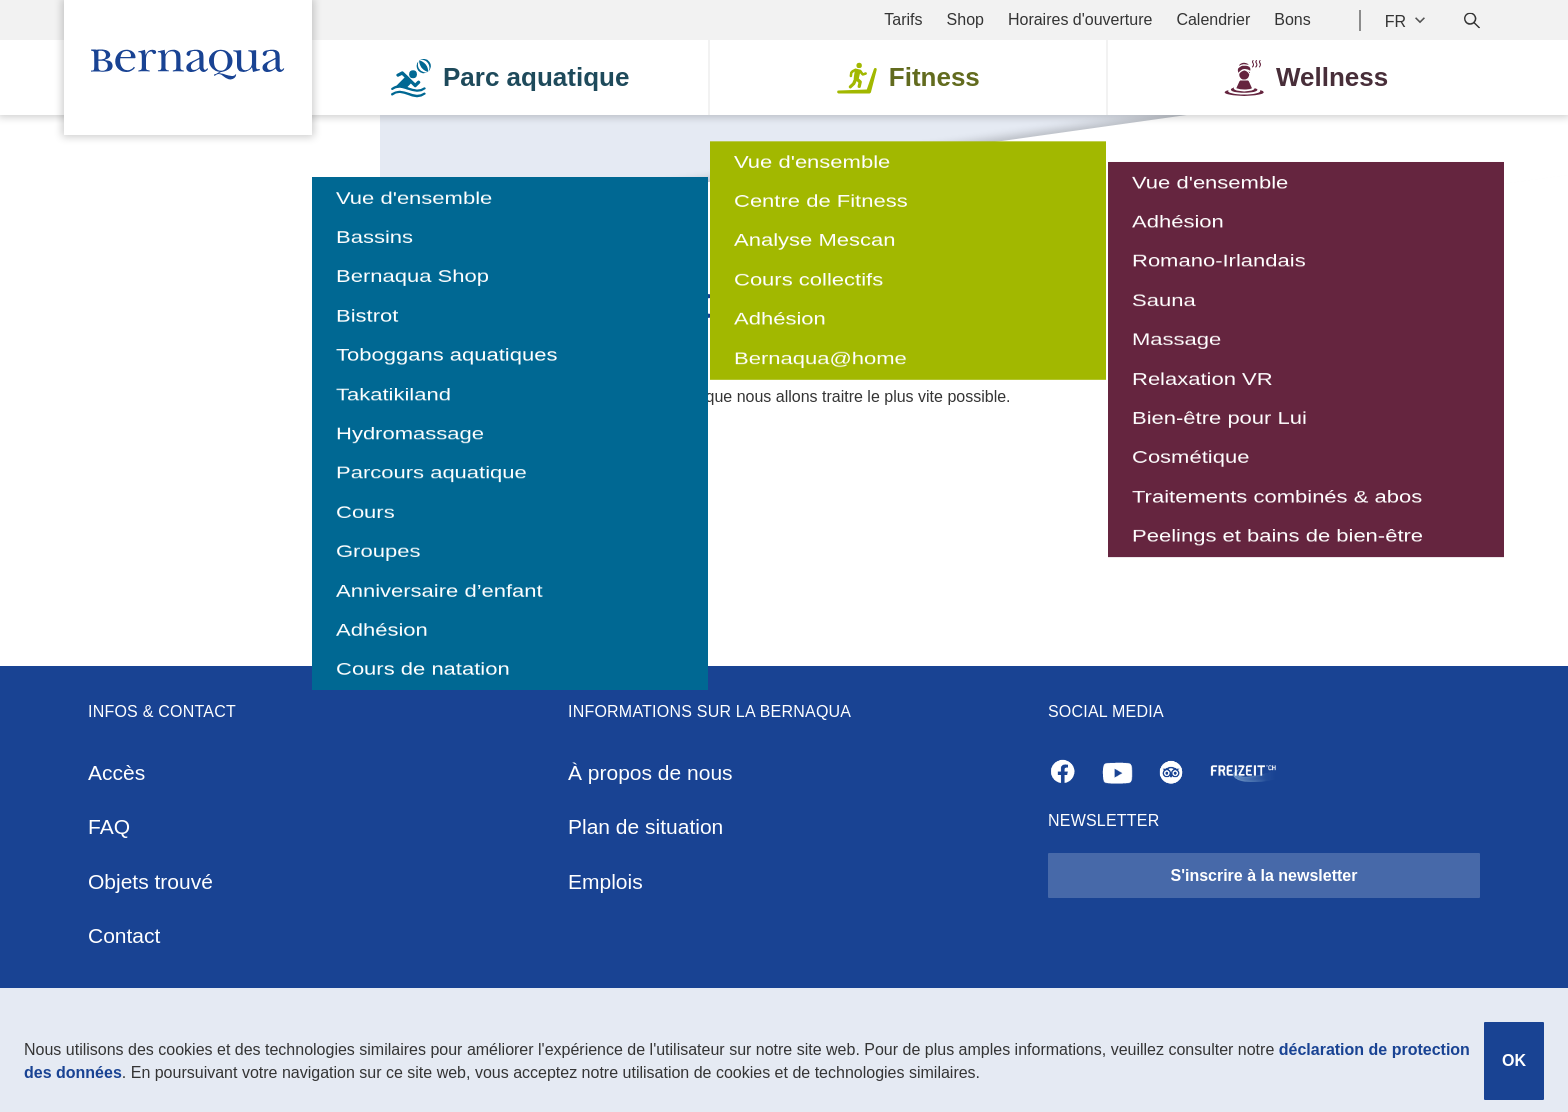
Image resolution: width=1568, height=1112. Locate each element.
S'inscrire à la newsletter (1263, 875)
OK (1514, 1060)
